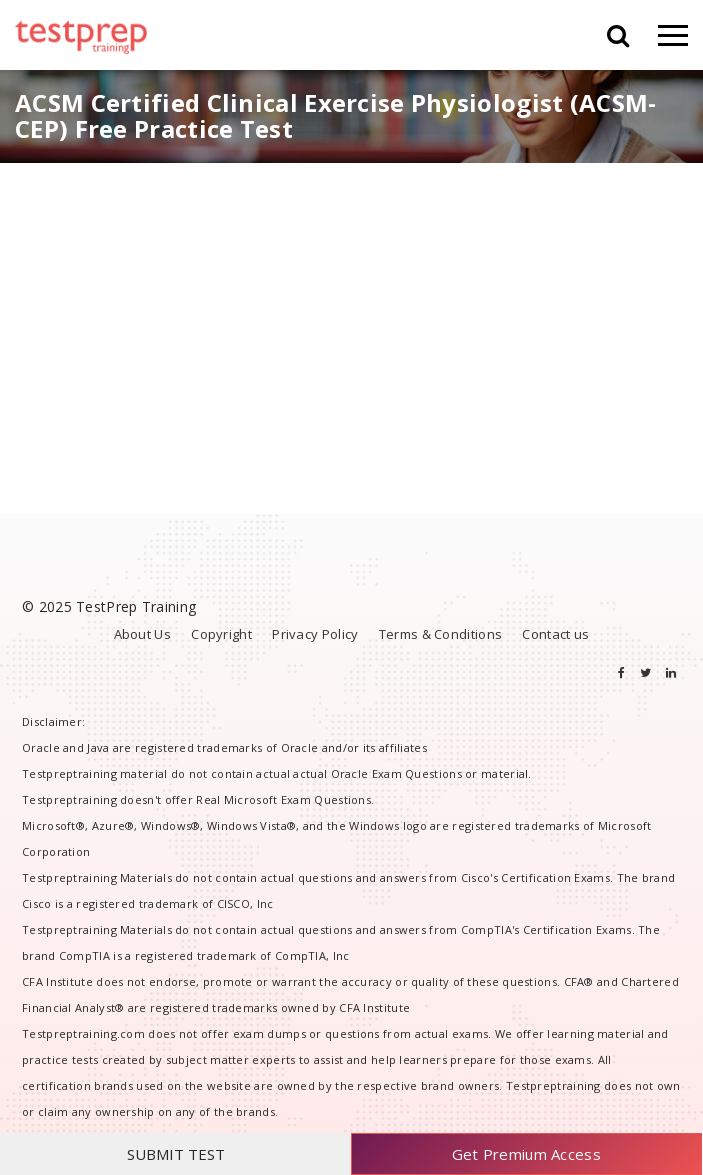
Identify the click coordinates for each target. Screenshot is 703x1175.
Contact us (555, 634)
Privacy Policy (315, 634)
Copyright (221, 634)
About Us (142, 634)
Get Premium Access (526, 1154)
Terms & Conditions (440, 634)
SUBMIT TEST (176, 1154)
